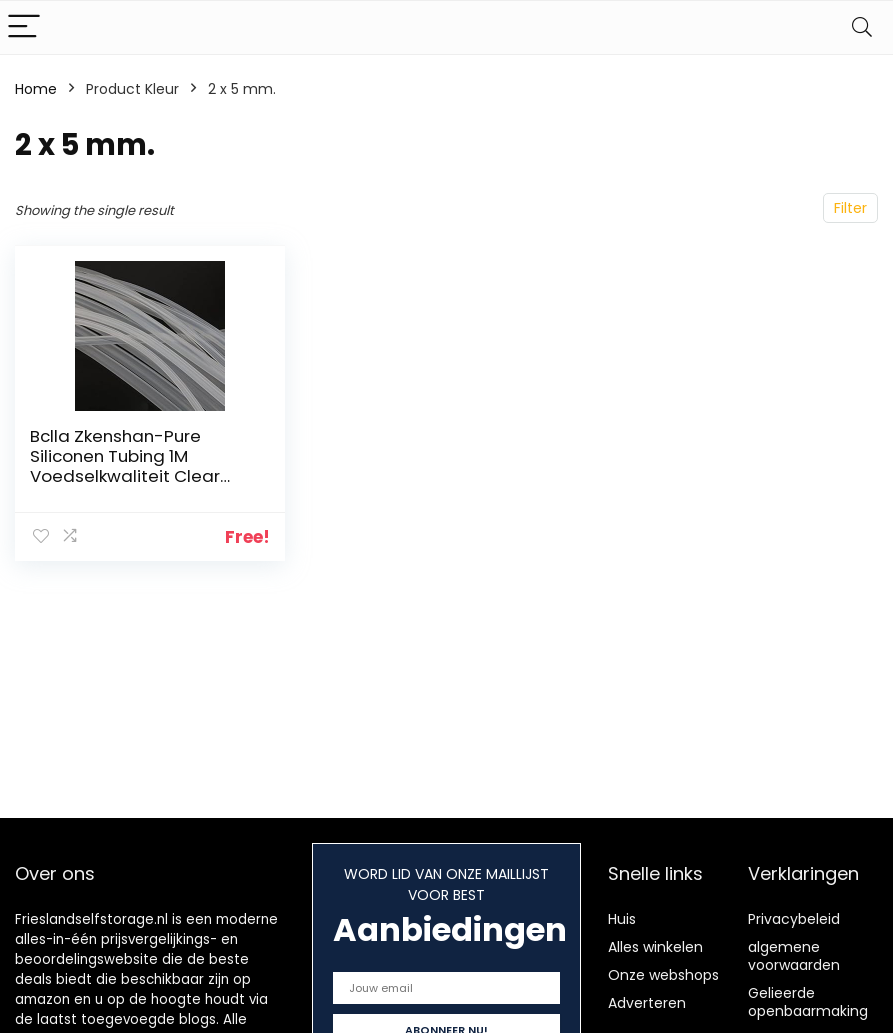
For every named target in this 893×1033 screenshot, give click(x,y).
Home (36, 89)
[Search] (862, 27)
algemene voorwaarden (794, 956)
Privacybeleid (794, 919)
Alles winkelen (655, 947)
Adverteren (647, 1003)
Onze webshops (663, 975)
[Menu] (24, 27)
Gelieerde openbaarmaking (808, 1002)
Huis (622, 919)
